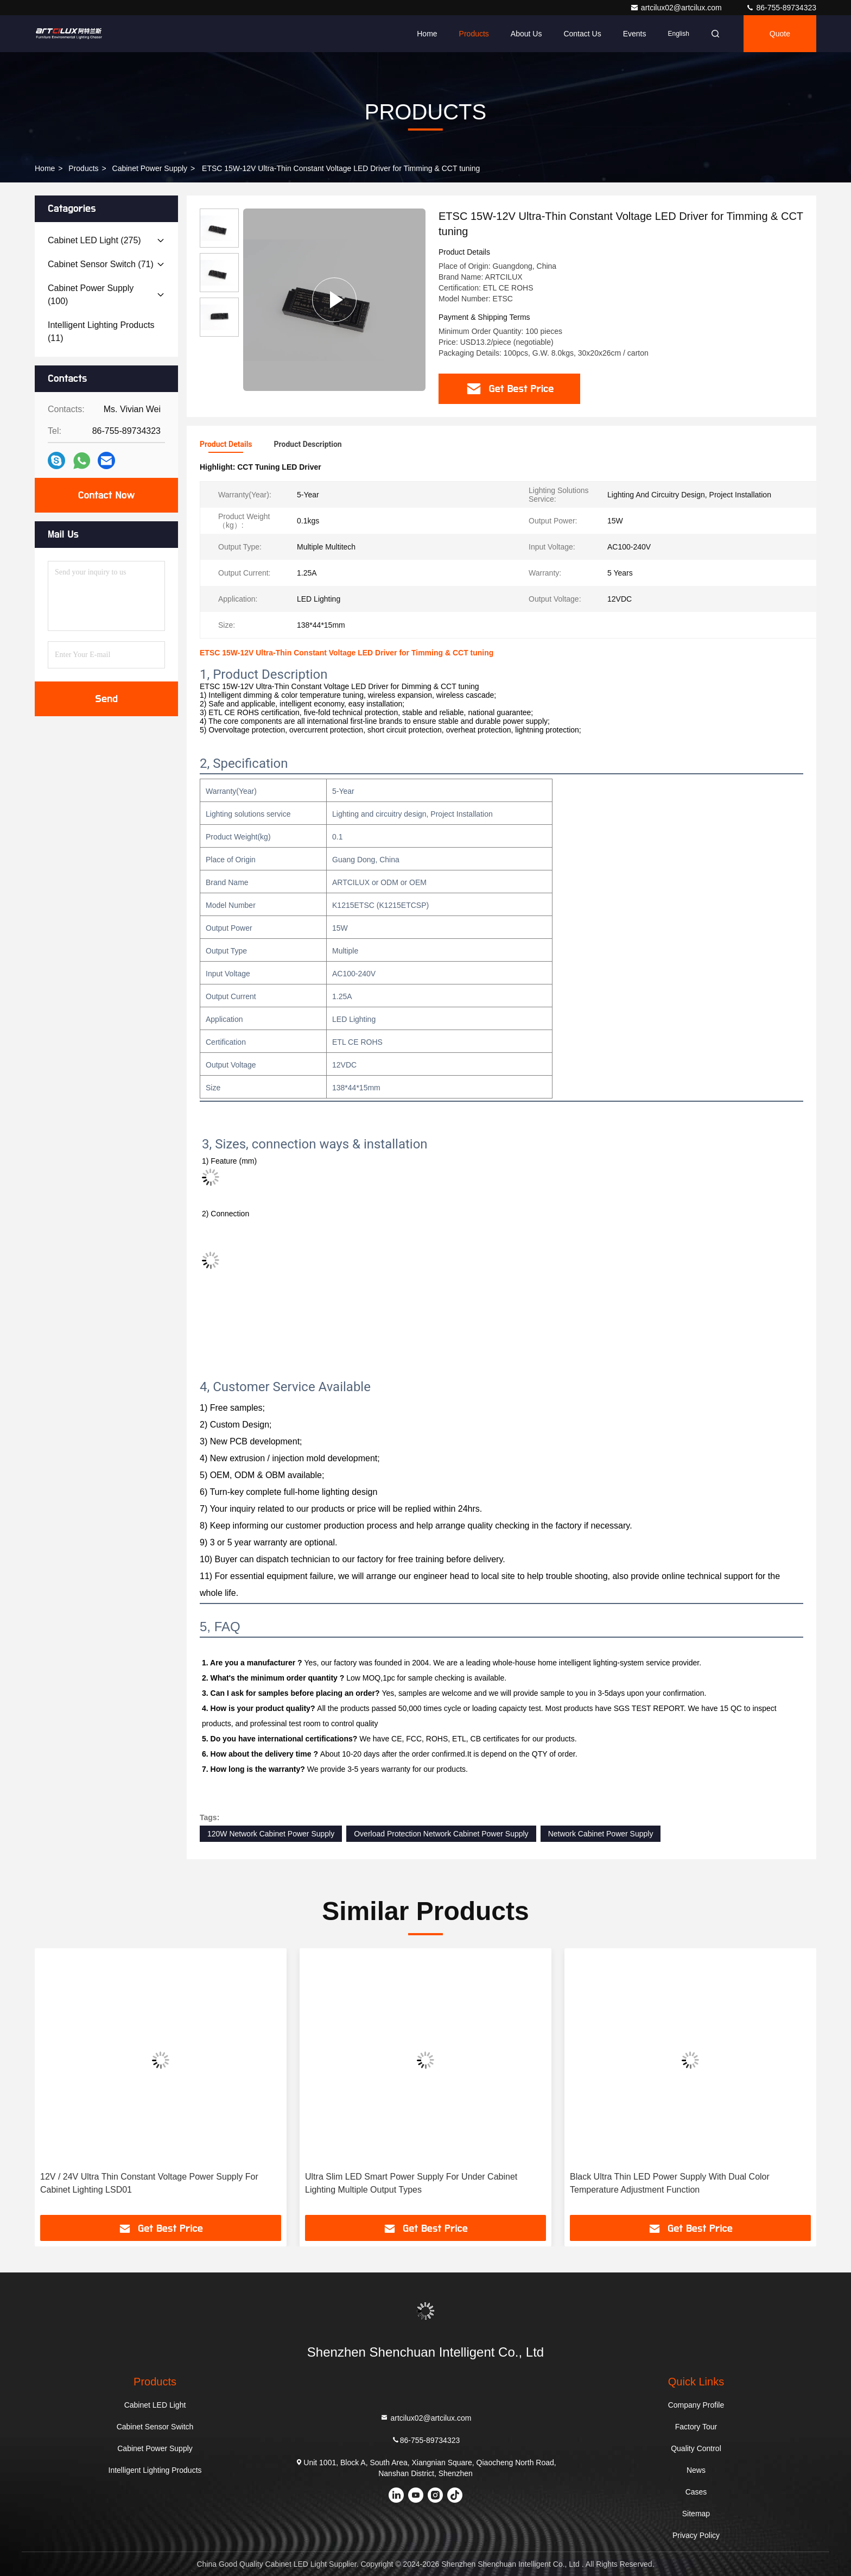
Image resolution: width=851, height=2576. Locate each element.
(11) (101, 331)
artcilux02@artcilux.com (677, 7)
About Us (526, 33)
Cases (696, 2491)
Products (474, 33)
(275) (94, 240)
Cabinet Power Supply (150, 168)
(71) (101, 264)
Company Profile (696, 2405)
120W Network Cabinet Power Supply (270, 1833)
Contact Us (582, 33)
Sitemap (696, 2513)
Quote (780, 33)
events (634, 33)
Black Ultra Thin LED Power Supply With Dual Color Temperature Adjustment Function (670, 2183)
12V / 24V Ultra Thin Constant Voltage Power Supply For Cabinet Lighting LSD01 (149, 2183)
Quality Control (696, 2448)
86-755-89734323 (781, 7)
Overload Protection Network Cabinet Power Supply (441, 1833)
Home (427, 33)
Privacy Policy (696, 2535)
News (696, 2470)
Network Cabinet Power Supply (600, 1833)
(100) (91, 294)
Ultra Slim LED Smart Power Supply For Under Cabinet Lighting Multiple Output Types (411, 2183)
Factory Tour (696, 2426)
